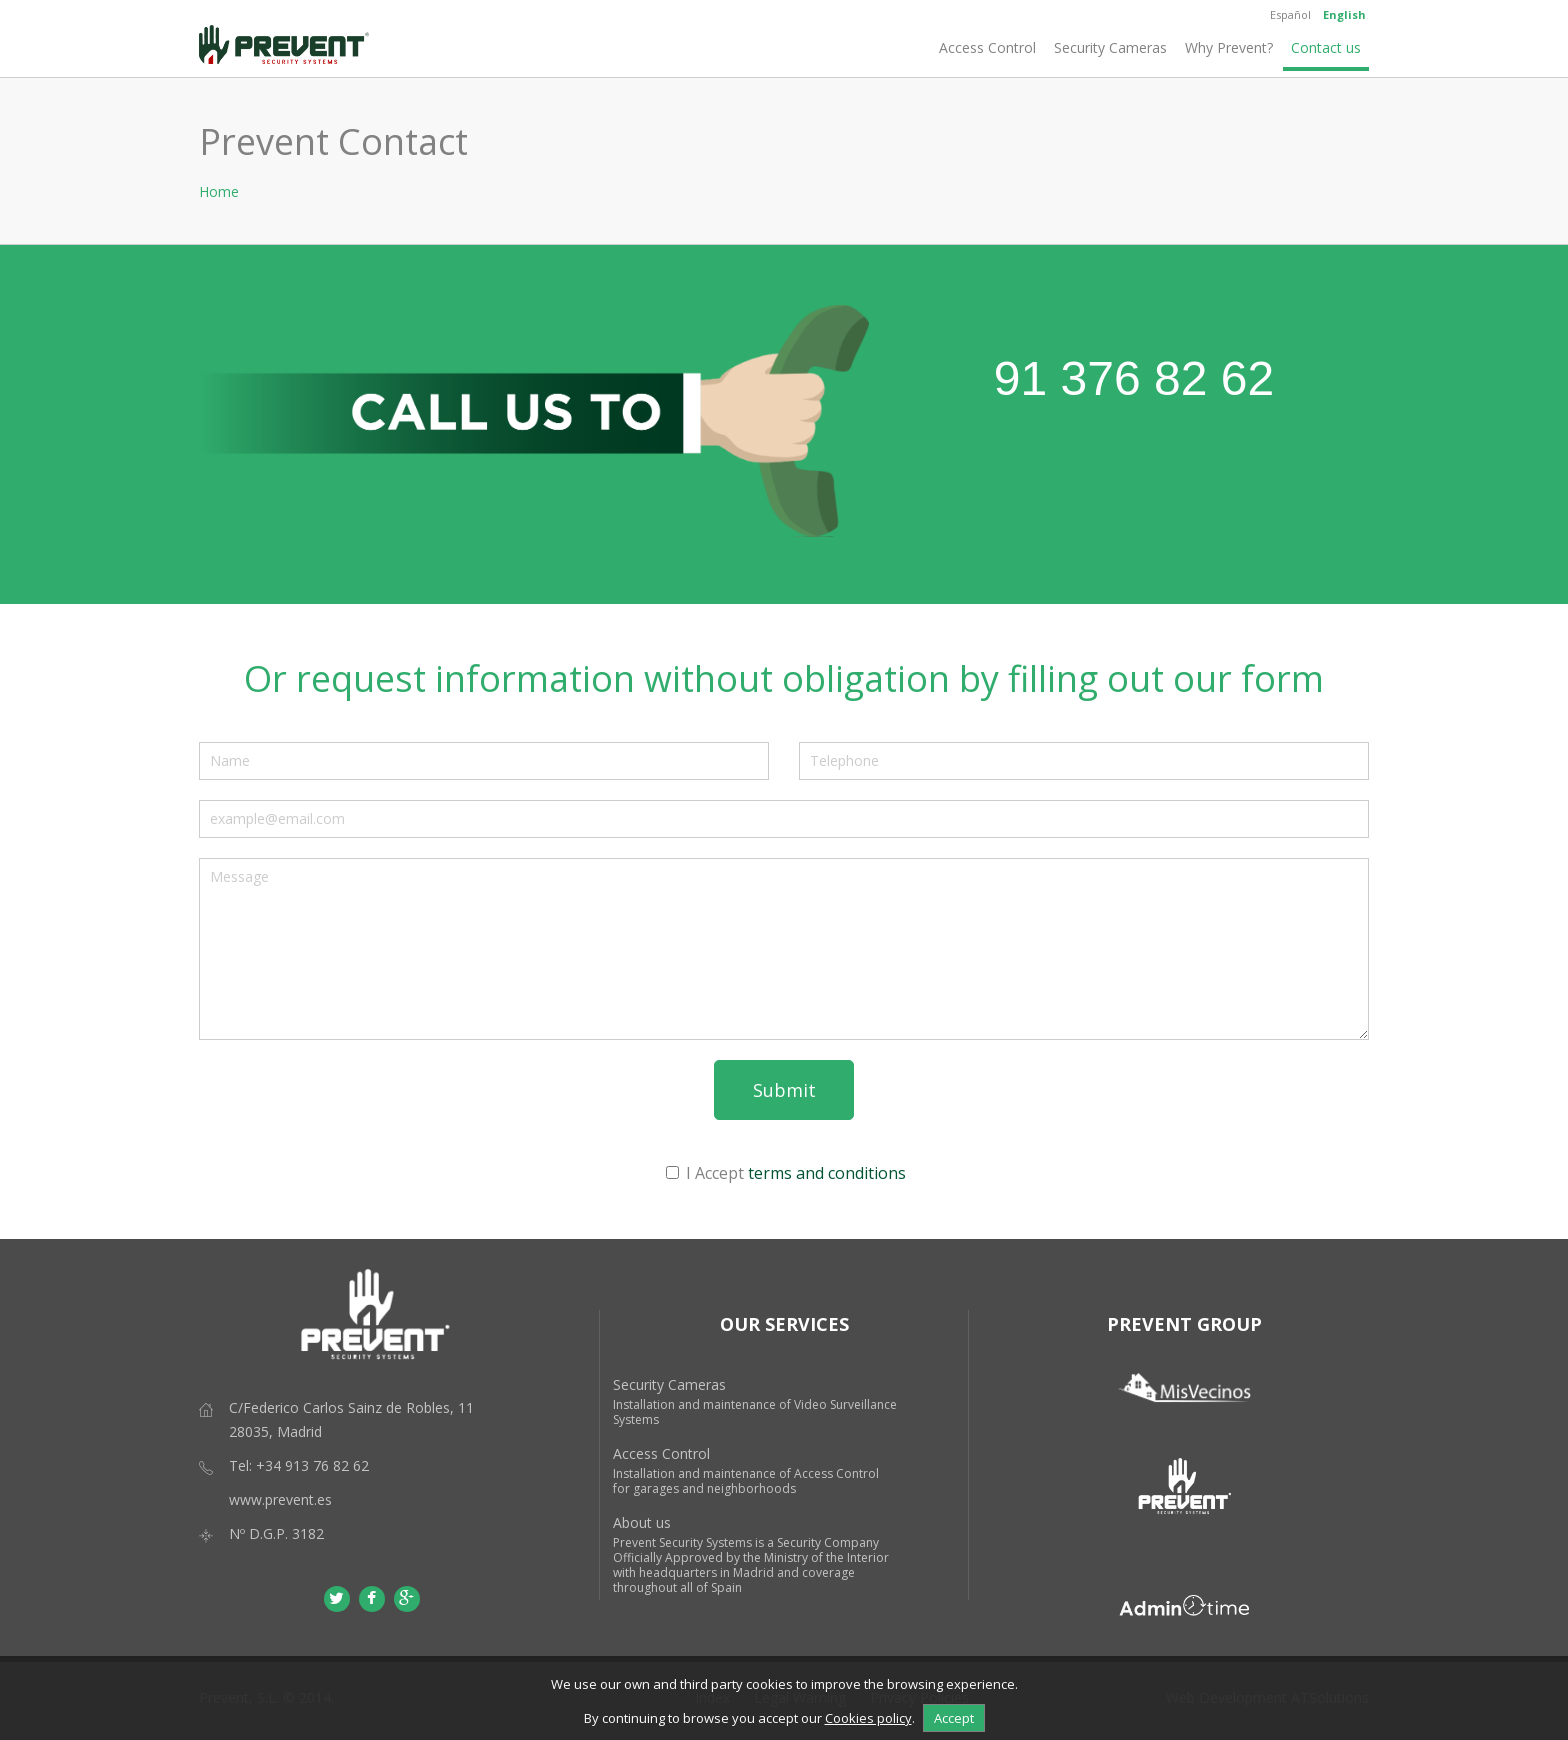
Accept (954, 1718)
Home (219, 191)
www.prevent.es (280, 1499)
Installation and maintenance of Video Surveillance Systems (755, 1412)
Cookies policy (868, 1718)
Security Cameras (1110, 47)
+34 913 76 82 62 (312, 1465)
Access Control (987, 47)
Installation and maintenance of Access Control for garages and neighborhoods (746, 1481)
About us (642, 1522)
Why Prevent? (1229, 47)
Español (1290, 14)
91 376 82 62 (1134, 378)
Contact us (1326, 47)
